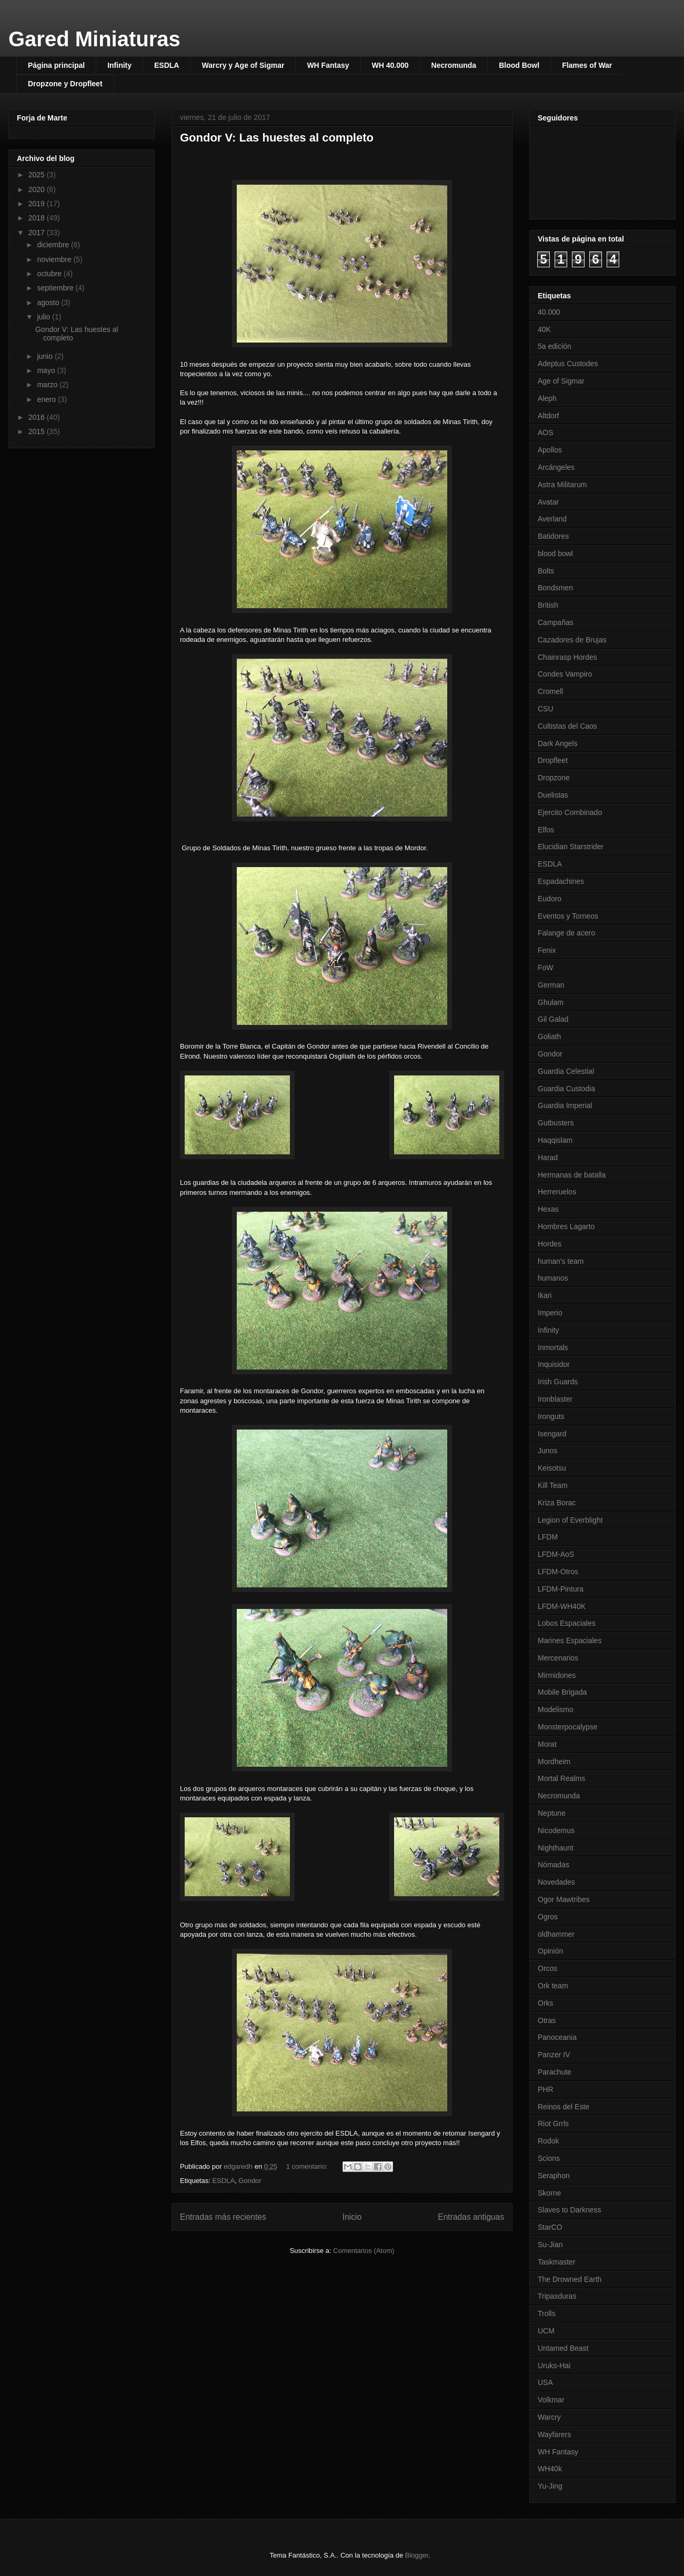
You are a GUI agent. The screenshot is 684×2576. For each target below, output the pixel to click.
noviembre (55, 259)
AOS (546, 432)
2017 (37, 232)
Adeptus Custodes (568, 363)
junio (45, 356)
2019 (37, 203)
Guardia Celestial (566, 1071)
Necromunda (454, 65)
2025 (37, 174)
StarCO (550, 2227)
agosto (49, 302)
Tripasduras (557, 2296)
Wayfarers (554, 2434)
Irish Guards (558, 1381)
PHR (546, 2089)
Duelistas (553, 795)
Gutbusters (556, 1123)
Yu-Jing (550, 2486)
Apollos (550, 450)
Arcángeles (556, 467)
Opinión (550, 1951)
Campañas (556, 622)
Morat (547, 1744)
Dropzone (554, 777)
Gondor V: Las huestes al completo (277, 137)
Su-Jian (550, 2244)
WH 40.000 (390, 65)
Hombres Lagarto (566, 1226)
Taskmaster (557, 2262)
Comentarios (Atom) (363, 2251)
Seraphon (554, 2175)
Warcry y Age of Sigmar (243, 65)
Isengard (552, 1434)
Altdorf (548, 415)
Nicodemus (556, 1830)
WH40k (550, 2468)
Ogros (548, 1917)
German (551, 985)
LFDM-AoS (556, 1554)
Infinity (119, 65)
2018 (37, 218)
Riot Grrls (553, 2123)
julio (44, 317)
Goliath (549, 1036)
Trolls (547, 2313)
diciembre (54, 244)
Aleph (547, 398)
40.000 (549, 312)
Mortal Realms (561, 1778)
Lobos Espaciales (567, 1623)
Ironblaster (555, 1399)
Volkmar (551, 2400)
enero (47, 399)
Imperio (550, 1313)
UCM (546, 2331)
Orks (546, 2003)
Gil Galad (553, 1019)
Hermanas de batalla (572, 1175)
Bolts (546, 571)
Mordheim (554, 1761)
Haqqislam (555, 1140)
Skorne (549, 2193)
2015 (37, 431)
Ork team (553, 1985)
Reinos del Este (563, 2106)
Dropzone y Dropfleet (65, 83)
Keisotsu (552, 1468)
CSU (546, 709)
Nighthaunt (556, 1848)
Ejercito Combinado (570, 812)
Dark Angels (557, 743)
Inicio (352, 2216)
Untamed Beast (563, 2348)
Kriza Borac (557, 1502)
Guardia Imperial (565, 1105)
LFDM (548, 1537)
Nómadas (553, 1864)
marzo (48, 384)
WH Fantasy (328, 65)
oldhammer (556, 1934)
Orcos (547, 1968)
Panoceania (557, 2037)
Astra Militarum (562, 484)
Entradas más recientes (223, 2216)
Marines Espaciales (569, 1640)
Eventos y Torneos (568, 916)
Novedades (556, 1882)
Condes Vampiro (565, 674)
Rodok (548, 2141)
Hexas (548, 1209)
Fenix (547, 950)
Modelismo (556, 1709)
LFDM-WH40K (562, 1606)
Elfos (546, 830)
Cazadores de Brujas (572, 640)
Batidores (553, 536)
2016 (37, 417)
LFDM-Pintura (561, 1589)
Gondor (249, 2181)
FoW (546, 967)
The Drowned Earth (569, 2279)
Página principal (56, 65)
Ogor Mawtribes (564, 1899)
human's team (561, 1261)
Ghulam (551, 1002)
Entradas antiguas (471, 2216)
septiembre (56, 288)
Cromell (550, 691)
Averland (552, 519)
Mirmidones (557, 1675)
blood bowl (555, 553)
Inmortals (553, 1347)
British (548, 605)
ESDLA (166, 65)
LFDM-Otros (558, 1571)
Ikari (544, 1295)
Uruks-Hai (554, 2365)
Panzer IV (554, 2054)
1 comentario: (307, 2166)
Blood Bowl (519, 65)
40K (544, 329)
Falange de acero (566, 933)
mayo (47, 370)
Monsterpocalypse (568, 1727)
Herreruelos (557, 1192)
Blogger (416, 2555)
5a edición (554, 346)
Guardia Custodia (566, 1088)
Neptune (552, 1813)
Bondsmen (555, 587)
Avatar (548, 502)
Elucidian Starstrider (570, 846)
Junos (547, 1450)
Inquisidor (554, 1364)
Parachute (554, 2072)
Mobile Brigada (562, 1692)
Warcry (549, 2417)
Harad (548, 1157)
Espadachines (561, 881)
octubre (50, 273)
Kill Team (553, 1485)
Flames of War (587, 65)
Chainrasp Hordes (567, 657)
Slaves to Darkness (569, 2210)
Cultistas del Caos (567, 726)
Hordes (549, 1244)
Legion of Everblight (570, 1520)
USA (545, 2382)
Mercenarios (558, 1658)
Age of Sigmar (561, 381)
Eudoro (549, 898)
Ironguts (551, 1416)
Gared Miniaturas (94, 39)
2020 (37, 189)
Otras (547, 2020)
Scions (549, 2158)
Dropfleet (553, 760)
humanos (553, 1278)
